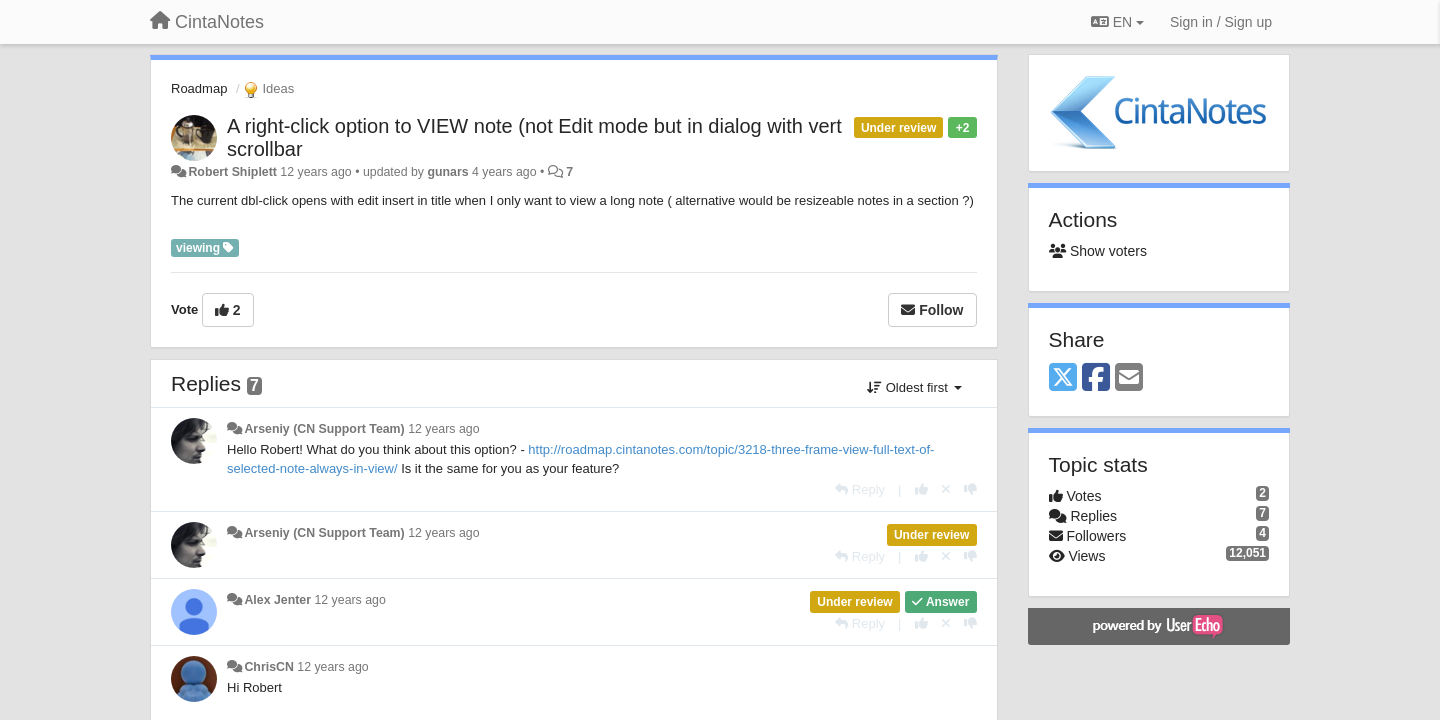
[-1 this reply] (970, 489)
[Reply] (860, 489)
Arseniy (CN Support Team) (324, 429)
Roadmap (199, 88)
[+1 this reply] (921, 489)
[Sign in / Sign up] (1221, 22)
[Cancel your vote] (946, 489)
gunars (447, 172)
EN (1117, 22)
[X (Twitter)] (1063, 378)
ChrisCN (268, 667)
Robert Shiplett (232, 172)
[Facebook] (1096, 378)
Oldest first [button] (914, 387)
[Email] (1129, 378)
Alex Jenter (277, 600)
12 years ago (443, 429)
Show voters (1098, 251)
